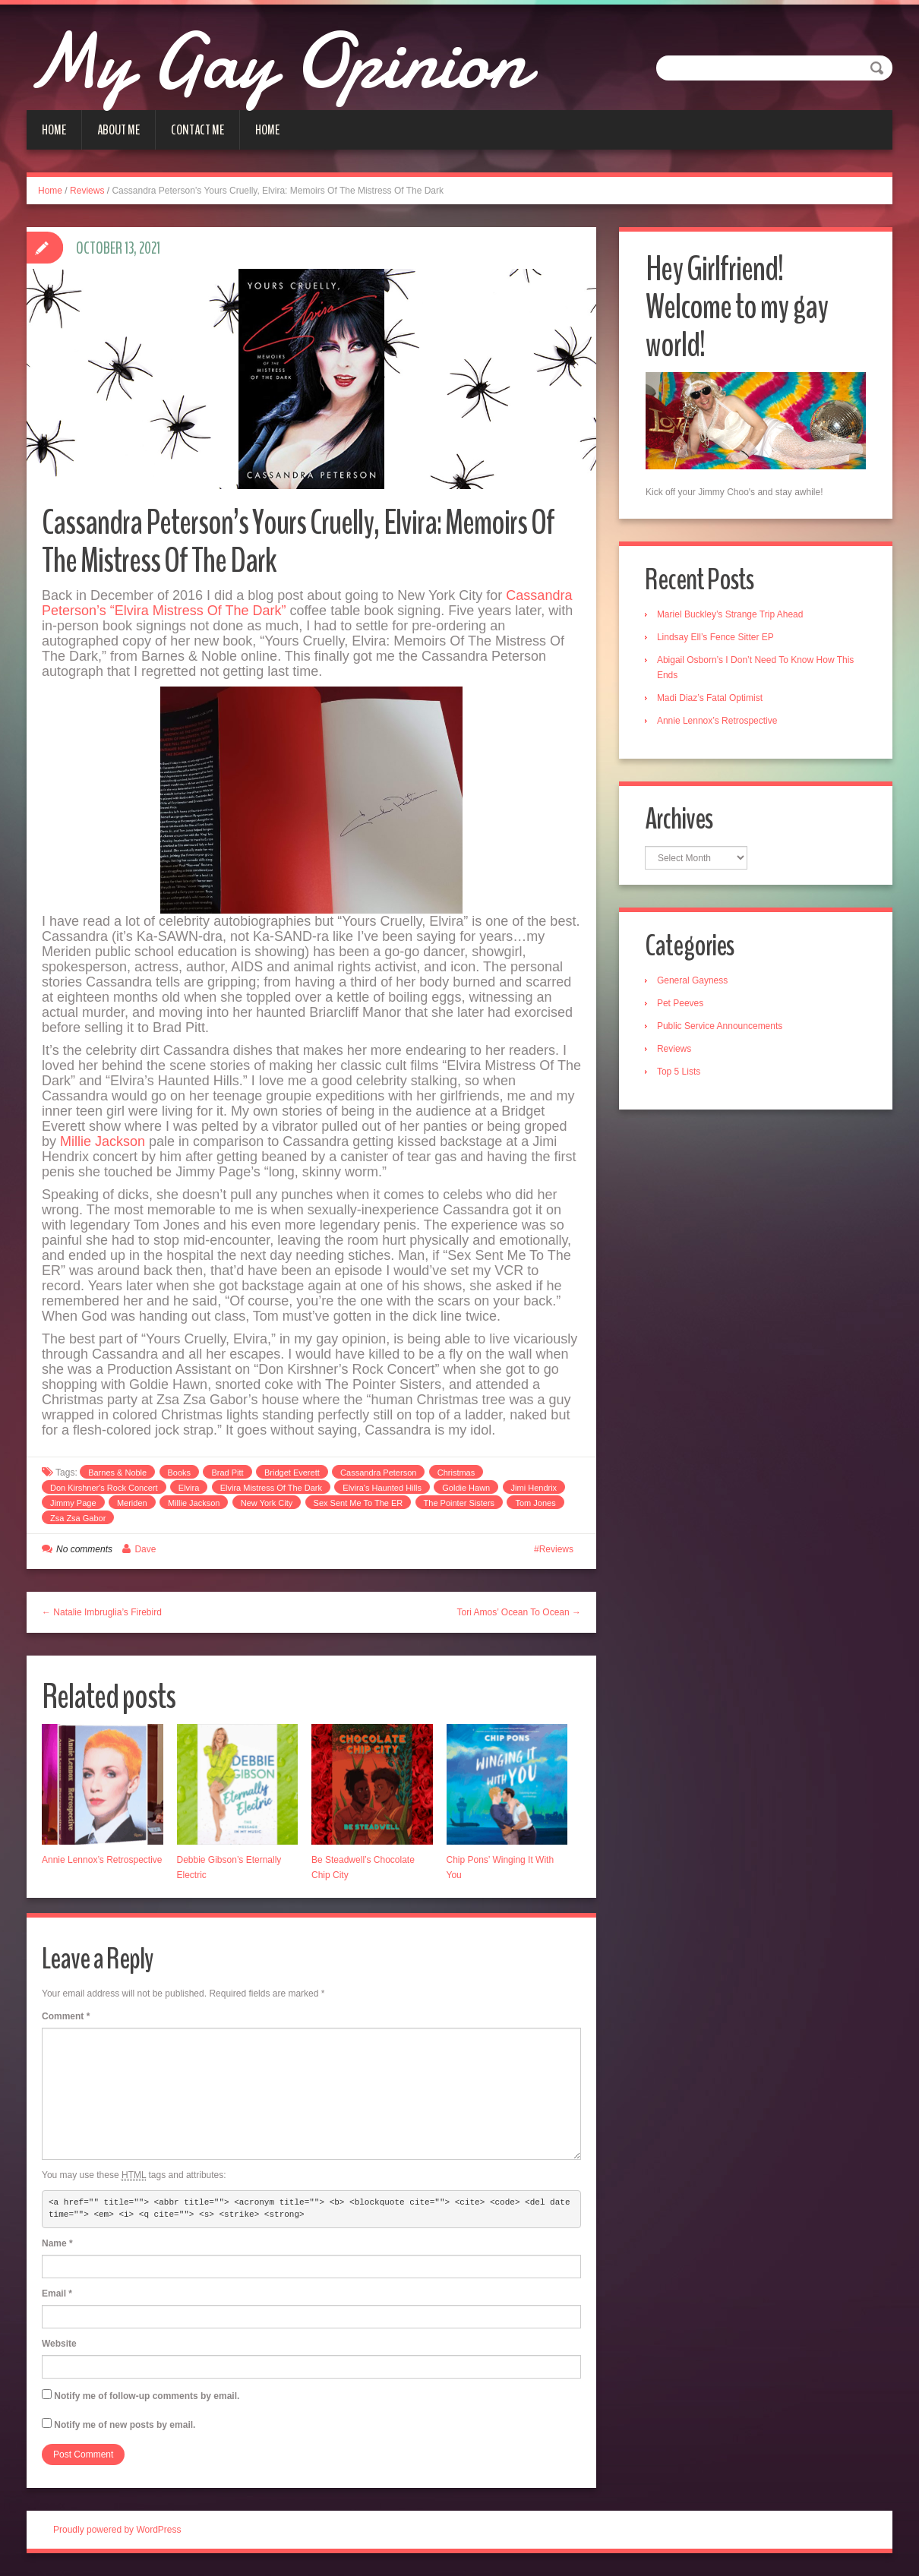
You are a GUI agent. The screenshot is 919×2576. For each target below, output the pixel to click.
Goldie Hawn (466, 1487)
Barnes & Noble (117, 1472)
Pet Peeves (681, 1004)
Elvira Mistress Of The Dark (271, 1487)
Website (59, 2343)
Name (57, 2243)
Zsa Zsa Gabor (78, 1518)
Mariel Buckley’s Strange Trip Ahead (731, 614)
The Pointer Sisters (459, 1502)
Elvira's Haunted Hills (382, 1487)
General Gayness (693, 981)
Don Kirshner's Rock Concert (104, 1487)
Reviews (87, 190)
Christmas (456, 1472)
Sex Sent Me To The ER (358, 1502)
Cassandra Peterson (378, 1472)
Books (179, 1472)
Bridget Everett (292, 1472)
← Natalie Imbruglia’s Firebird (102, 1612)
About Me (118, 130)
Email (57, 2293)
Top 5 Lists (679, 1072)
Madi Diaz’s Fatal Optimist (710, 698)
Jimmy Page (73, 1502)
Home (54, 130)
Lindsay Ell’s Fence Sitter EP (716, 637)
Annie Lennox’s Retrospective (102, 1860)
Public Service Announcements (720, 1026)
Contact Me (197, 130)
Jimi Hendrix (534, 1487)
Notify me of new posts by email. (124, 2425)
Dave (145, 1549)
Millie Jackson (102, 1141)
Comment (66, 2016)
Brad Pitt (227, 1472)
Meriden (132, 1502)
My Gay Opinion (286, 61)
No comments (84, 1549)
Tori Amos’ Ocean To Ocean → (519, 1612)
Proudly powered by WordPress (117, 2529)
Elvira (189, 1487)
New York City (266, 1502)
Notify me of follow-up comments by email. (146, 2396)
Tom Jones (535, 1502)
